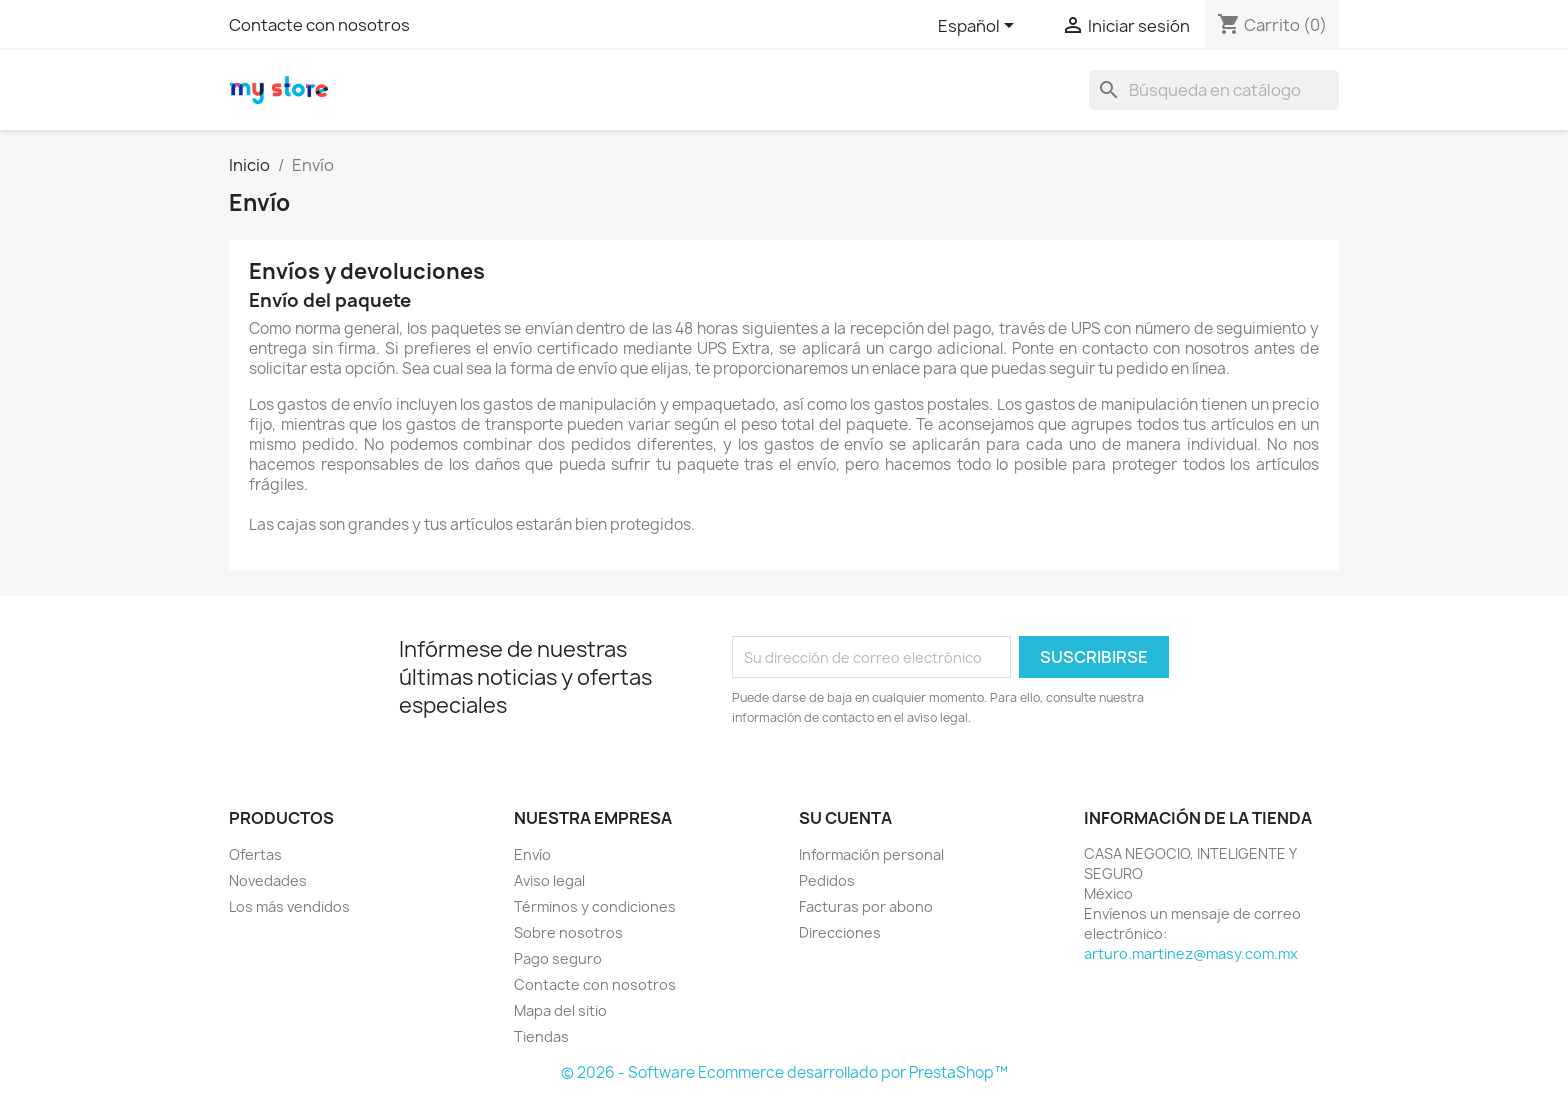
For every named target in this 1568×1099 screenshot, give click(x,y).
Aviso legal (549, 880)
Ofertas (255, 854)
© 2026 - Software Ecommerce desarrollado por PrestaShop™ (784, 1072)
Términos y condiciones (595, 906)
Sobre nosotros (568, 932)
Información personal (871, 854)
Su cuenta (845, 818)
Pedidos (827, 880)
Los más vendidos (289, 906)
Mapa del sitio (560, 1010)
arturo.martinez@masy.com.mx (1191, 953)
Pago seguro (558, 958)
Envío (532, 854)
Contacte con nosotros (319, 25)
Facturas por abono (866, 906)
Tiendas (541, 1036)
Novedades (268, 880)
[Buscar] (1214, 90)
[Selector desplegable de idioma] (979, 27)
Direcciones (840, 932)
